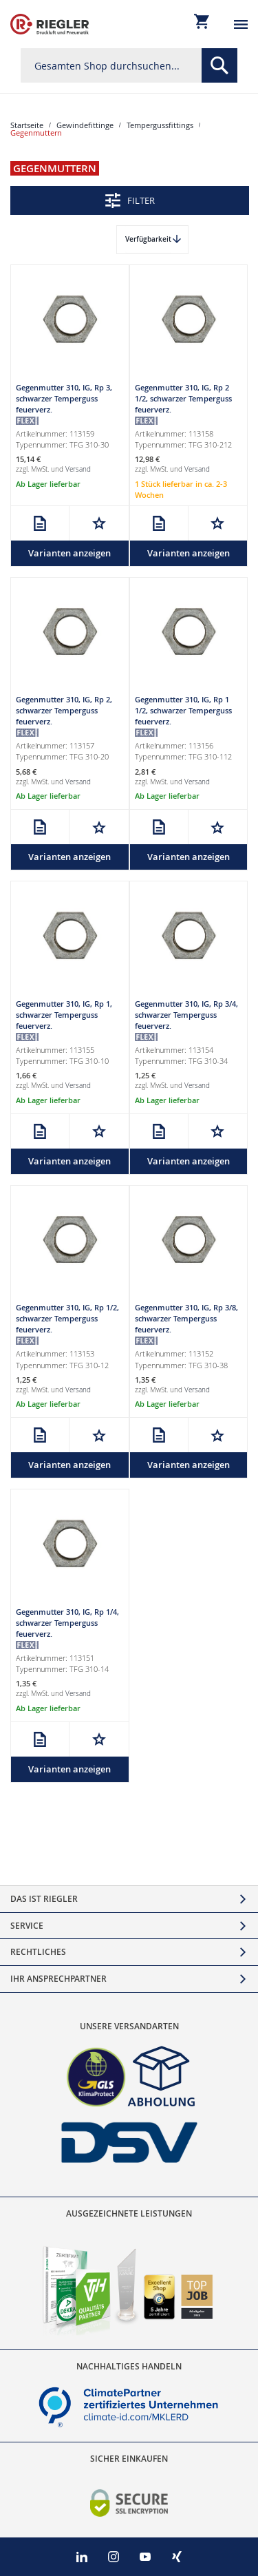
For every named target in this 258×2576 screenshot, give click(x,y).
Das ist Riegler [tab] (44, 1899)
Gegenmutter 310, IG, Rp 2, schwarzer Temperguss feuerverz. (64, 710)
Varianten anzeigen (69, 553)
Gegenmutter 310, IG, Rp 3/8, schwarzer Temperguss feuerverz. (186, 1318)
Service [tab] (26, 1925)
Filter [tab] (141, 200)
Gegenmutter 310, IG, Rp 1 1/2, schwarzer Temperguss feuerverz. (183, 710)
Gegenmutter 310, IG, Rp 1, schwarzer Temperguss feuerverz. (64, 1014)
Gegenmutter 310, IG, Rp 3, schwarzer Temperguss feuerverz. (64, 398)
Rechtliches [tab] (38, 1952)
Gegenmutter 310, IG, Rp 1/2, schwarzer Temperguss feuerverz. (67, 1318)
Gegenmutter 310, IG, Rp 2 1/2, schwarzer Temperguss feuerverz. (183, 398)
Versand (78, 469)
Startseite (26, 125)
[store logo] (49, 24)
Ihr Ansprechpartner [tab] (58, 1979)
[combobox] (129, 65)
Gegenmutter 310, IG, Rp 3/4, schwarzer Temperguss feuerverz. (186, 1014)
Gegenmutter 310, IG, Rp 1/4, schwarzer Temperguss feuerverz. (67, 1622)
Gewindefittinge (85, 125)
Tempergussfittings (160, 125)
